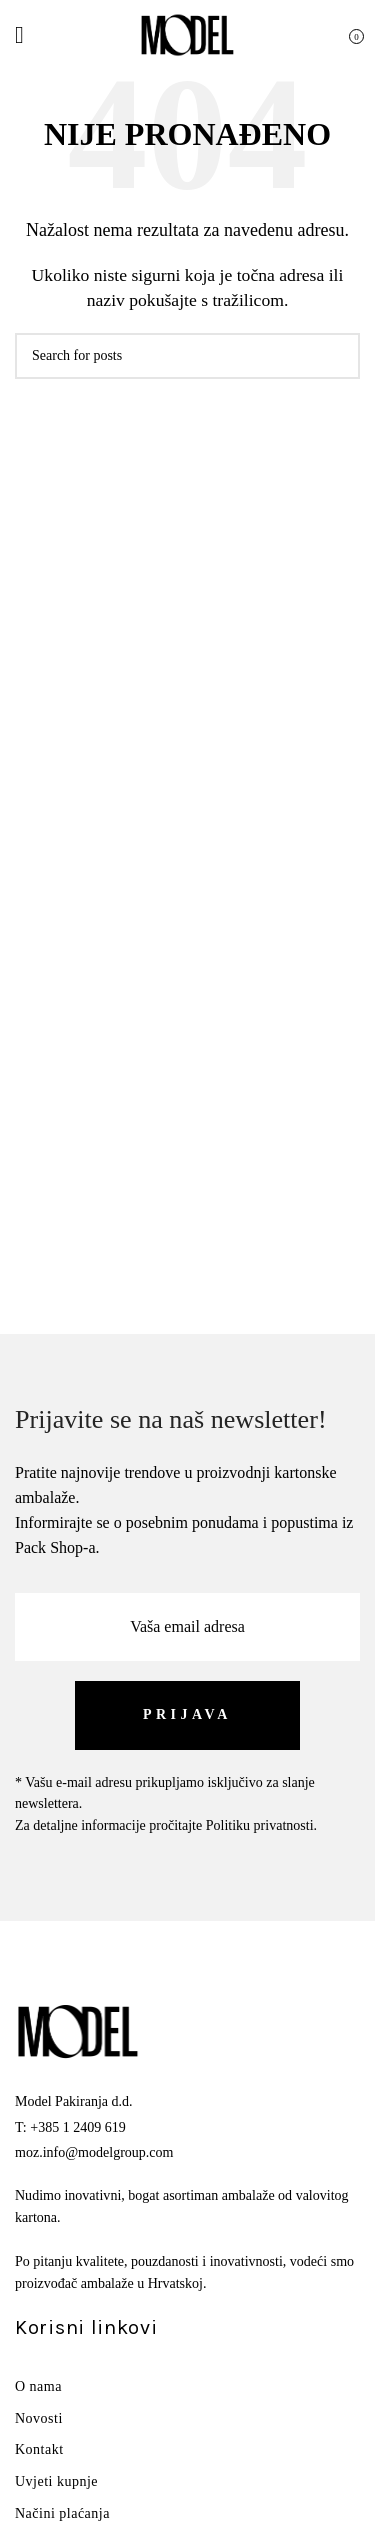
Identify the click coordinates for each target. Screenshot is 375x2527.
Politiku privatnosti (260, 1825)
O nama (38, 2386)
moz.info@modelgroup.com (94, 2152)
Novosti (39, 2418)
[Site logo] (187, 33)
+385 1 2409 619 (78, 2127)
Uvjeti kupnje (56, 2481)
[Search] (187, 356)
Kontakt (39, 2449)
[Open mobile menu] (19, 35)
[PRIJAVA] (188, 1715)
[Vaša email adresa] (187, 1627)
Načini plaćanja (62, 2513)
